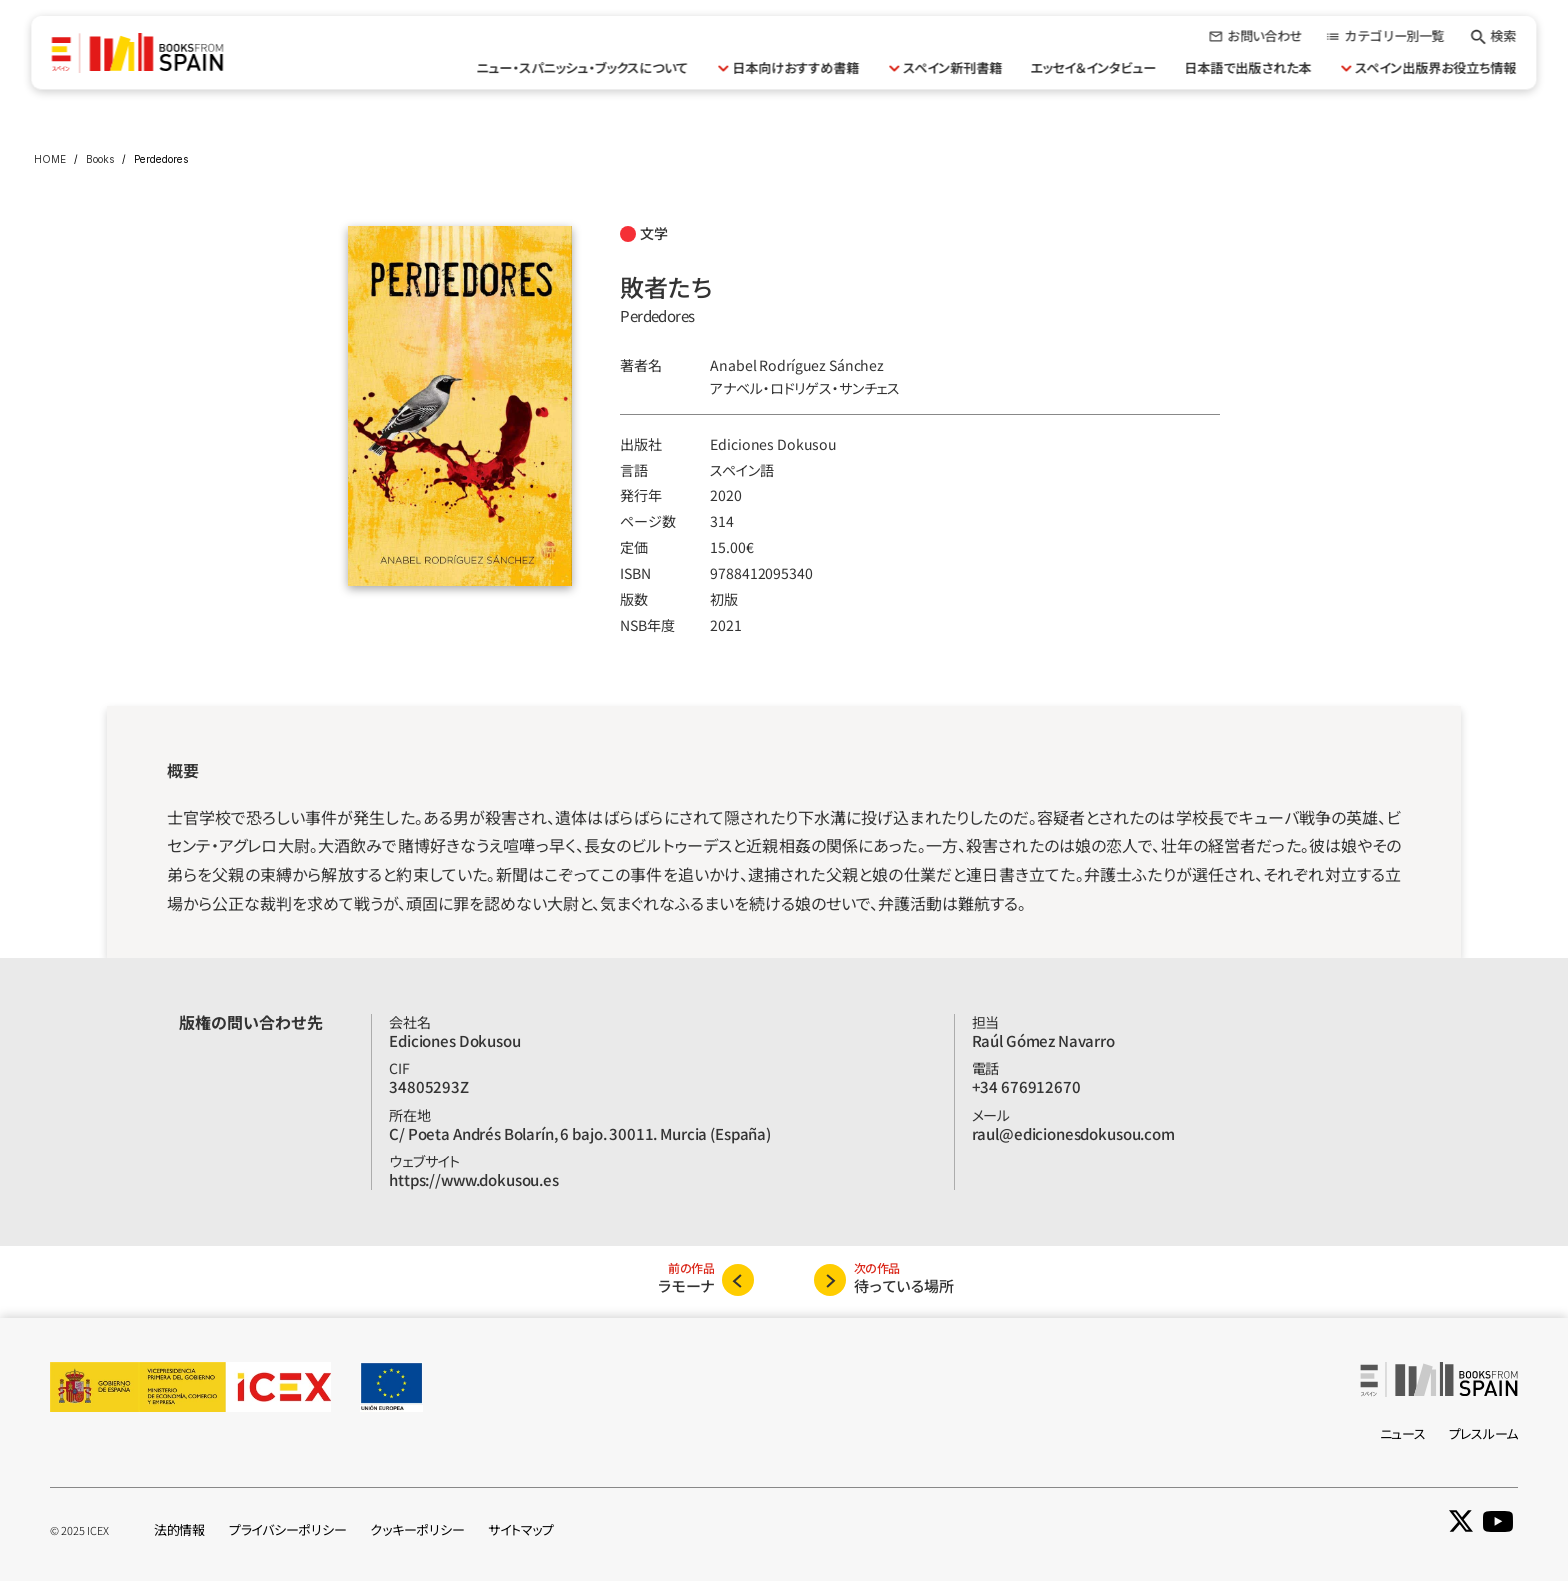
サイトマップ (520, 1529)
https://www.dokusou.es (474, 1179)
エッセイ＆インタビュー (1094, 67)
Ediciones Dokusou (773, 444)
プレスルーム (1483, 1433)
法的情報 (179, 1529)
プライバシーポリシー (287, 1529)
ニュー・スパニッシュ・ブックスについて (583, 67)
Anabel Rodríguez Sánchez (797, 365)
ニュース (1403, 1433)
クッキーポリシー (417, 1529)
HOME (50, 159)
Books (100, 159)
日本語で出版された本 (1248, 67)
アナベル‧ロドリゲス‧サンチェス (805, 388)
